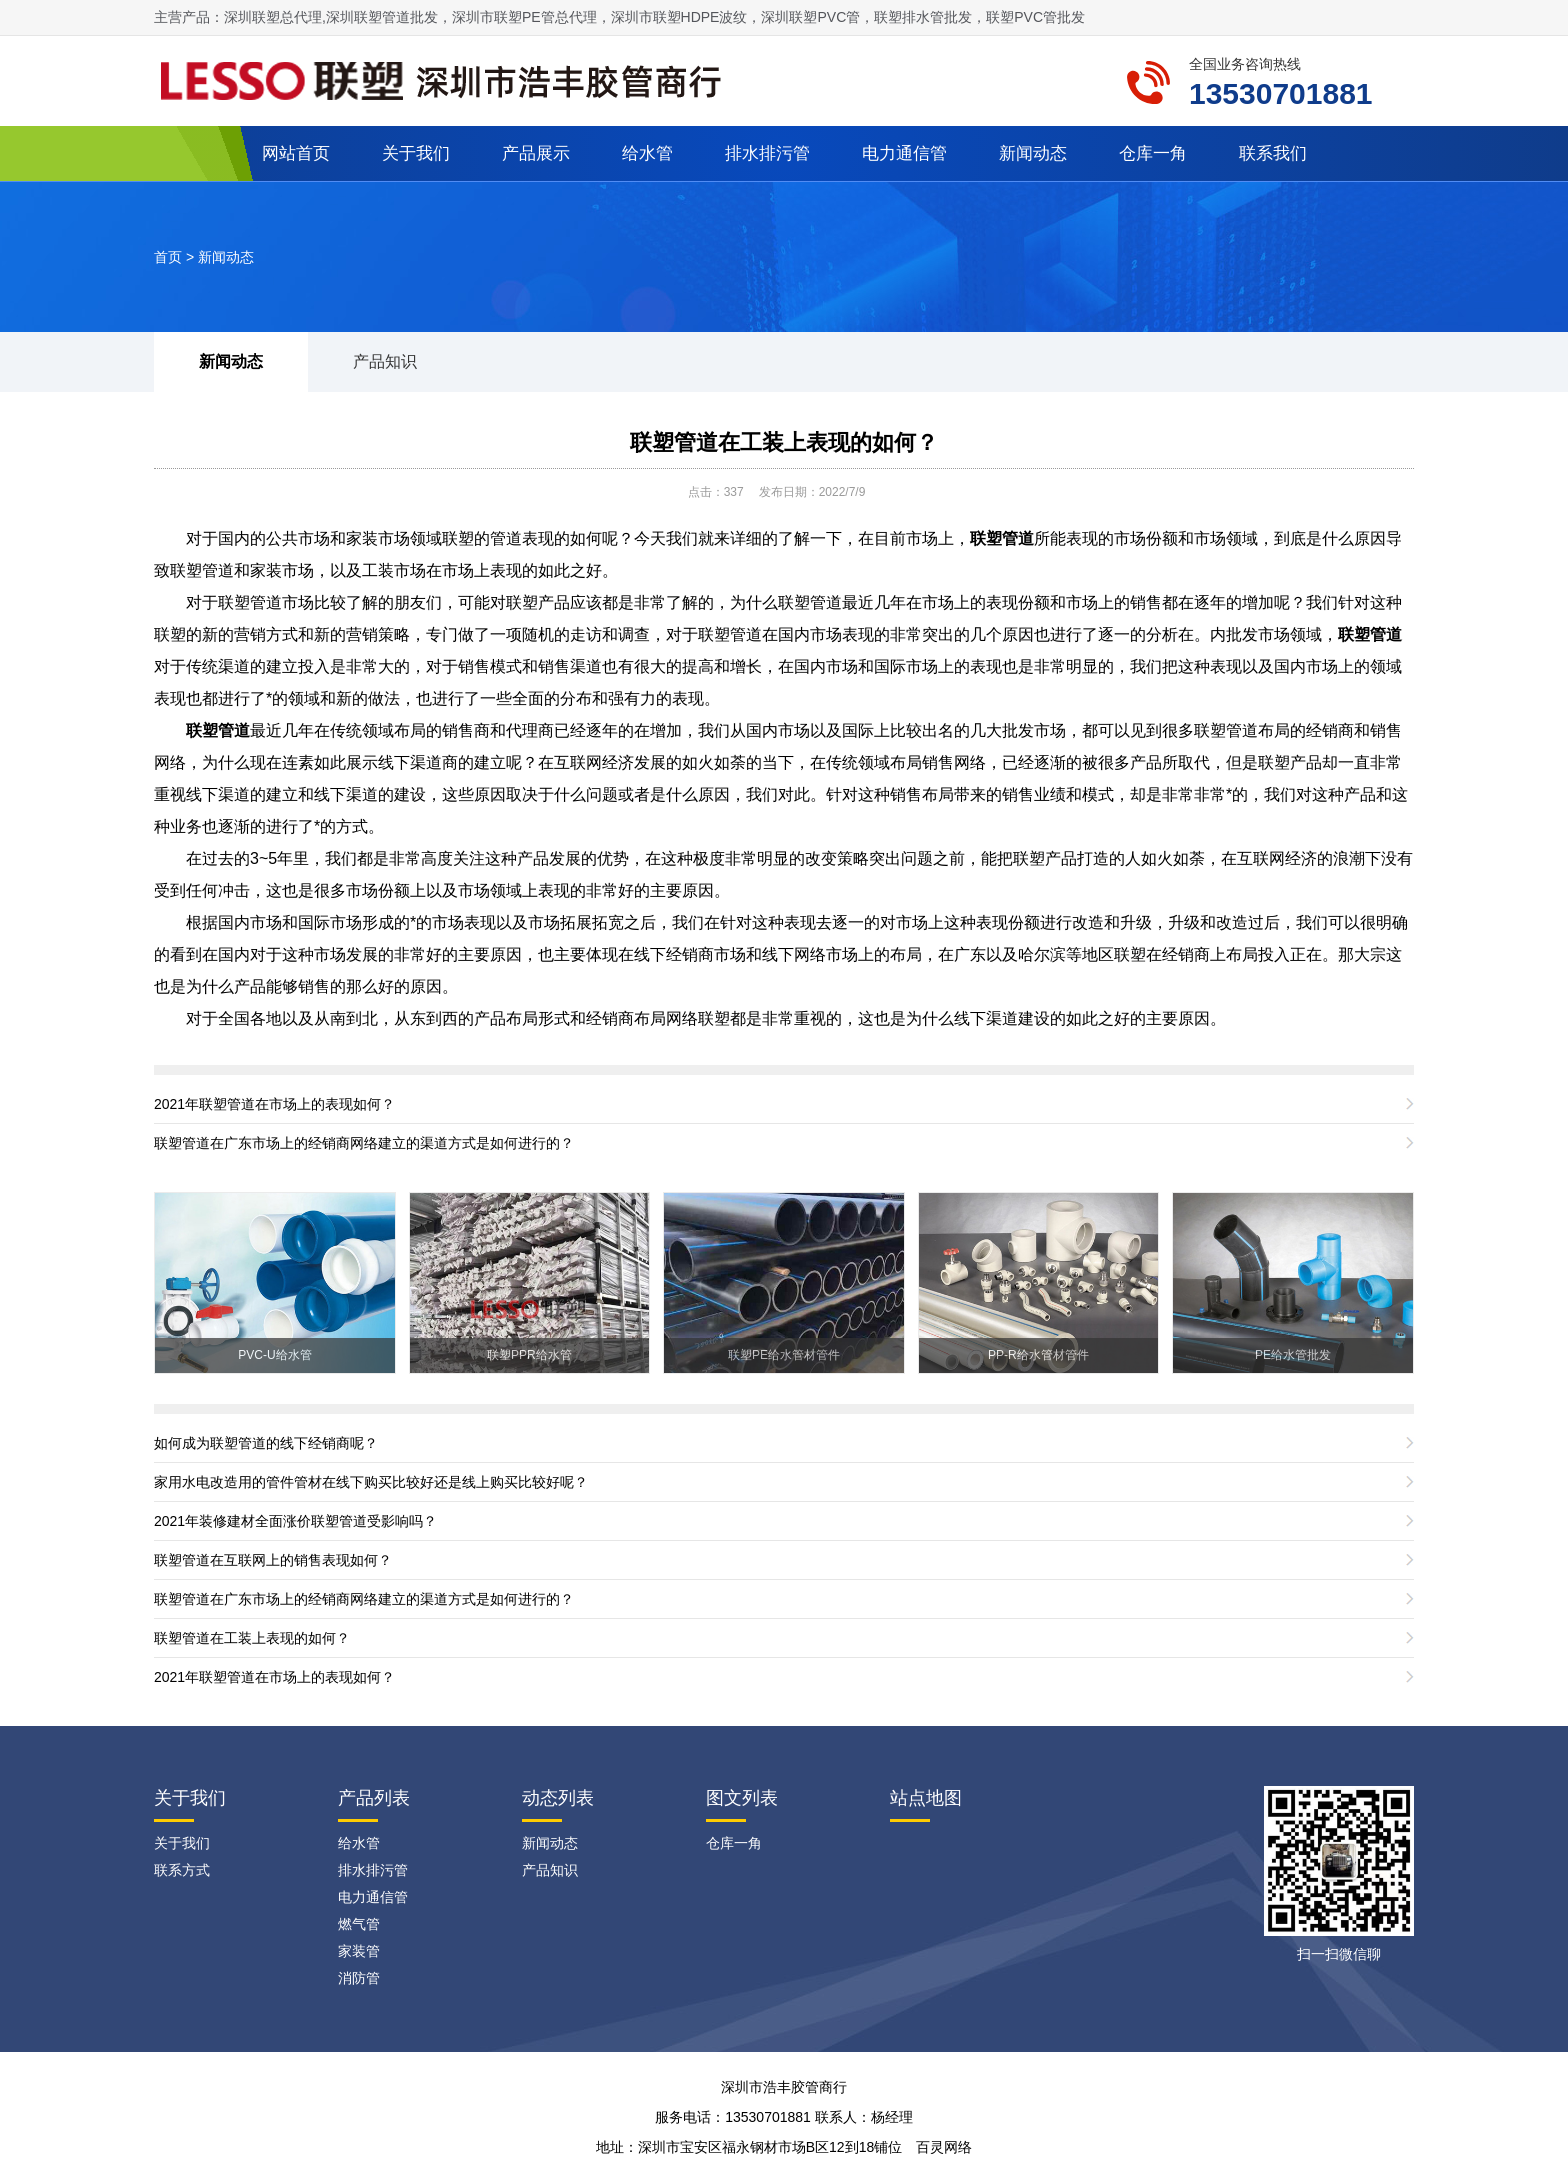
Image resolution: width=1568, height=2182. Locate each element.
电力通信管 (904, 153)
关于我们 (416, 153)
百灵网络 (944, 2147)
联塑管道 (218, 730)
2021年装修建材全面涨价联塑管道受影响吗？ (295, 1521)
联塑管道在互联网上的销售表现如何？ (273, 1560)
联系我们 (1273, 153)
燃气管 (359, 1924)
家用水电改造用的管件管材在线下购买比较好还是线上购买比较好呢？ (371, 1482)
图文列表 (742, 1798)
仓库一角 (1153, 153)
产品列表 (374, 1798)
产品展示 (536, 153)
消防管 (359, 1978)
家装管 (359, 1951)
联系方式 (182, 1870)
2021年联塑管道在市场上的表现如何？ (274, 1104)
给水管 (647, 153)
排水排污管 (767, 153)
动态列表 (558, 1798)
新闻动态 (1033, 153)
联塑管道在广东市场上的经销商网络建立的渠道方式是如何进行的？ (364, 1143)
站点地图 (926, 1798)
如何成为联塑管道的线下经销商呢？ (266, 1443)
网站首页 (296, 153)
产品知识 (385, 361)
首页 (168, 257)
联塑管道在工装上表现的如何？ (784, 442)
